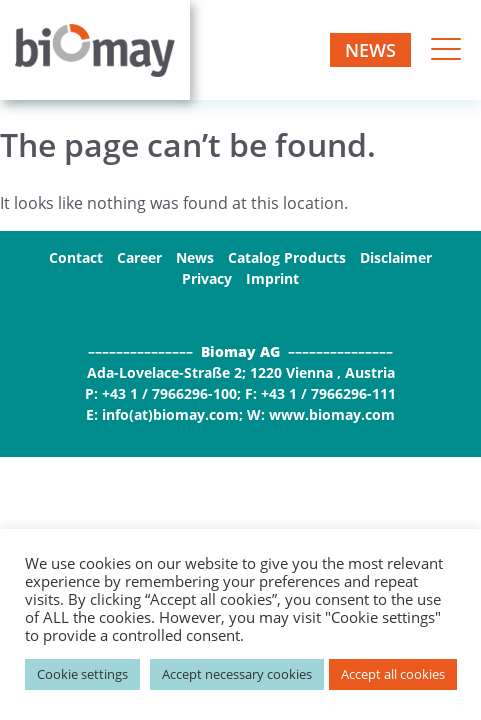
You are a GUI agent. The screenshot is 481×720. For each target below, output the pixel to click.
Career (139, 257)
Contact (76, 257)
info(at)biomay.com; (172, 414)
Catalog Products (287, 257)
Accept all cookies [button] (393, 674)
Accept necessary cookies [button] (237, 674)
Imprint (272, 278)
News (370, 50)
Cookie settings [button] (82, 674)
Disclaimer (396, 257)
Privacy (207, 278)
